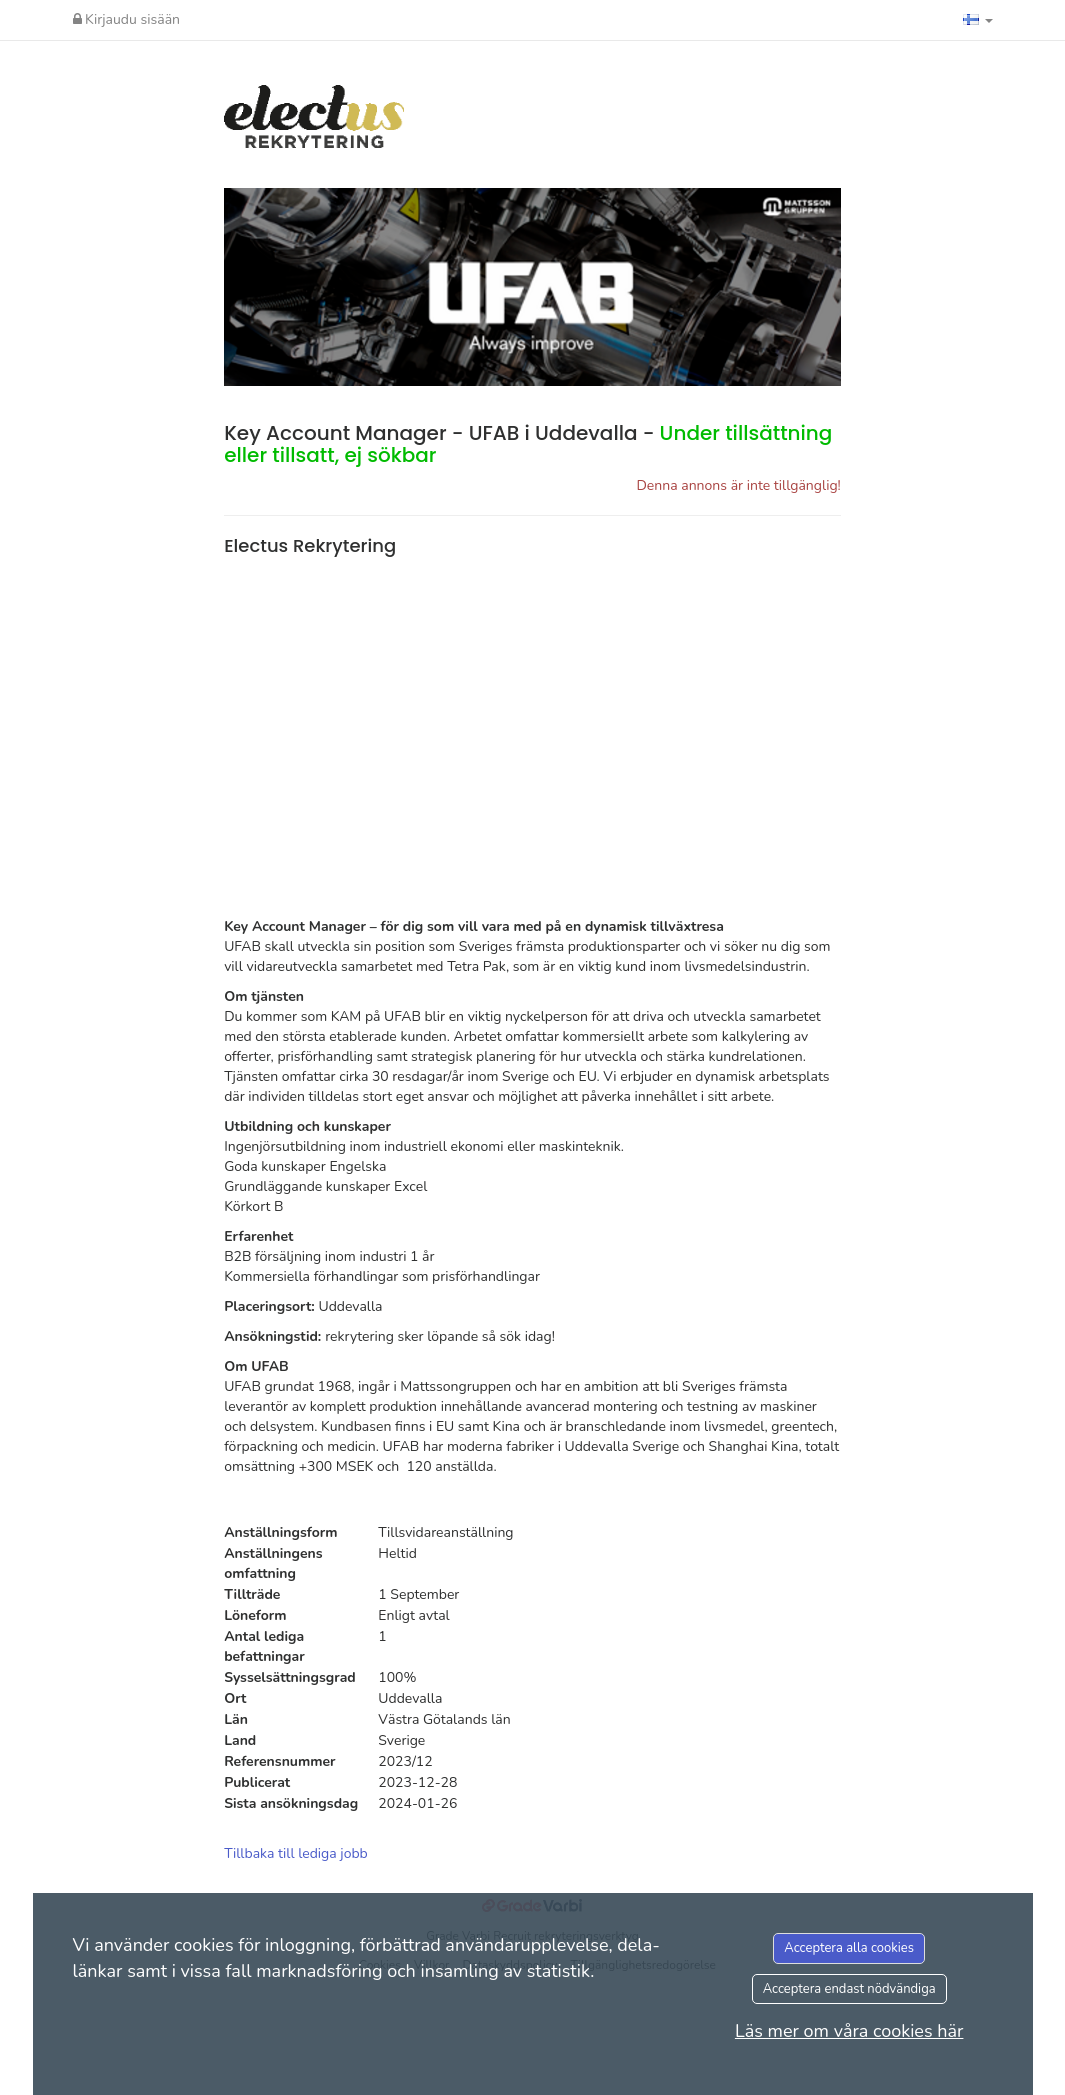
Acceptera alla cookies (849, 1948)
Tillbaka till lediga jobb (296, 1853)
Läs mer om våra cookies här (849, 2031)
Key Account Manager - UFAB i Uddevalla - (528, 444)
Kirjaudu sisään (127, 19)
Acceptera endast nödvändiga (849, 1989)
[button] (978, 20)
